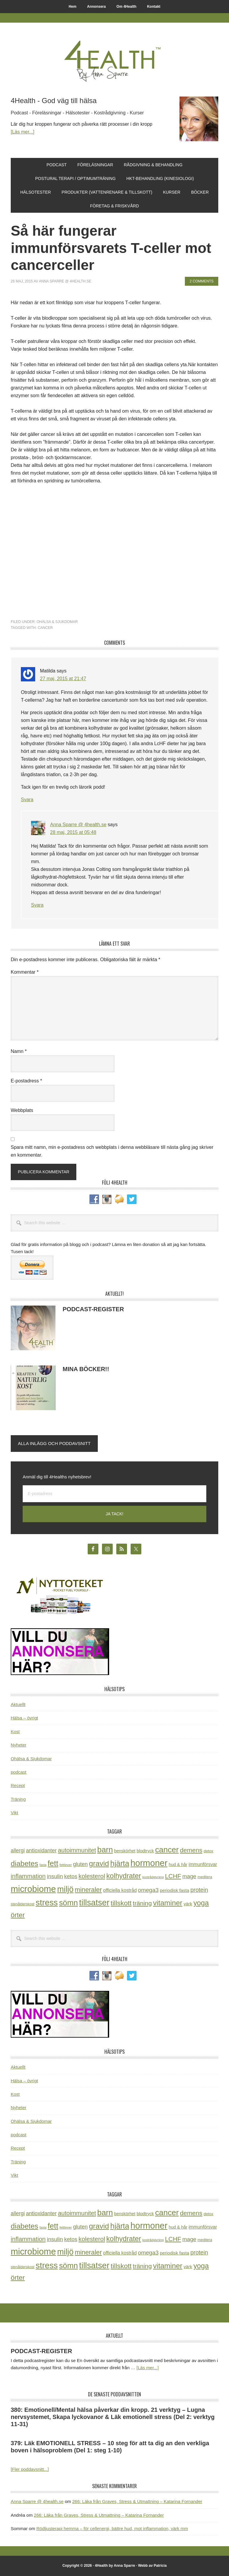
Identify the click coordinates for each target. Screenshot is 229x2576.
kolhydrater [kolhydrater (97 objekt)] (123, 1876)
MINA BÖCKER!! (86, 1369)
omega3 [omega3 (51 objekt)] (148, 1890)
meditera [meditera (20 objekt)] (204, 1877)
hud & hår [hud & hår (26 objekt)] (178, 1864)
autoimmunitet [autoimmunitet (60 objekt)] (77, 1850)
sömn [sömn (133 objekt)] (68, 1902)
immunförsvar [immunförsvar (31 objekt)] (202, 1864)
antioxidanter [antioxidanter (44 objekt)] (41, 1850)
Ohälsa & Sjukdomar (57, 622)
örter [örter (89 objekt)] (18, 1915)
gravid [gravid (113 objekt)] (99, 1863)
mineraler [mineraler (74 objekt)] (88, 1889)
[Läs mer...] (22, 131)
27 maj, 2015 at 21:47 (63, 678)
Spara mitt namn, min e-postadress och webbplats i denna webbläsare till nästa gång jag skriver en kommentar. (112, 1151)
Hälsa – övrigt (24, 1717)
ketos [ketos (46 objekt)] (70, 1876)
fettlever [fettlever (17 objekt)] (65, 1865)
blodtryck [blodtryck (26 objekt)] (145, 1850)
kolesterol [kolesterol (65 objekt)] (91, 1876)
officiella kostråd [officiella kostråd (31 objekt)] (120, 1890)
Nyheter (19, 1744)
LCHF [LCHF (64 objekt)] (173, 1876)
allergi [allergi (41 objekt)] (18, 1850)
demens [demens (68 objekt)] (191, 1850)
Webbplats (22, 1110)
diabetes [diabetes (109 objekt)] (24, 1863)
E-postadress (26, 1080)
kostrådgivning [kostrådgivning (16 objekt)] (153, 1877)
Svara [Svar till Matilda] (27, 799)
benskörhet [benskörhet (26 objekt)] (124, 1850)
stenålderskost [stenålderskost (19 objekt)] (22, 1904)
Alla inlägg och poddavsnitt (54, 1443)
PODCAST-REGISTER (93, 1309)
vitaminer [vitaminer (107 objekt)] (167, 1903)
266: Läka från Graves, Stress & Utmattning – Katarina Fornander (137, 2501)
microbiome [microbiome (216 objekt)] (33, 1889)
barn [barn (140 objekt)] (105, 1849)
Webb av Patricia (152, 2565)
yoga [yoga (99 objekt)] (201, 1903)
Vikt (14, 1812)
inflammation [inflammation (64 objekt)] (28, 1876)
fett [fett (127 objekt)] (53, 1863)
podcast (19, 1772)
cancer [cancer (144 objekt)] (167, 1849)
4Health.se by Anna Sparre (114, 60)
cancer (45, 628)
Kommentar (24, 972)
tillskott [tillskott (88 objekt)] (121, 1903)
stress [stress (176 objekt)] (46, 1902)
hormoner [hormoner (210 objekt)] (148, 1863)
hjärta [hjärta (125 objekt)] (119, 1863)
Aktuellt (18, 1704)
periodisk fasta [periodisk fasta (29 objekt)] (174, 1890)
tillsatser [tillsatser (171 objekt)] (94, 1902)
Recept (18, 1785)
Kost (15, 1731)
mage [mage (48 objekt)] (189, 1876)
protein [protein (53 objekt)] (199, 1890)
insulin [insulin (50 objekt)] (55, 1876)
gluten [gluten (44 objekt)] (80, 1864)
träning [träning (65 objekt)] (142, 1903)
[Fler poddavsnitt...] (30, 2469)
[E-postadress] (114, 1493)
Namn (19, 1051)
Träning (18, 1799)
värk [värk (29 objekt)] (188, 1903)
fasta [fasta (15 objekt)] (42, 1865)
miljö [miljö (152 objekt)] (65, 1889)
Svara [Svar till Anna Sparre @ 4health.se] (37, 905)
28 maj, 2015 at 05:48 (73, 832)
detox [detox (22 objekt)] (208, 1851)
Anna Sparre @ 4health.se (78, 824)
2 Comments (201, 281)
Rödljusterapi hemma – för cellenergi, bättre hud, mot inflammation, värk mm (112, 2528)
